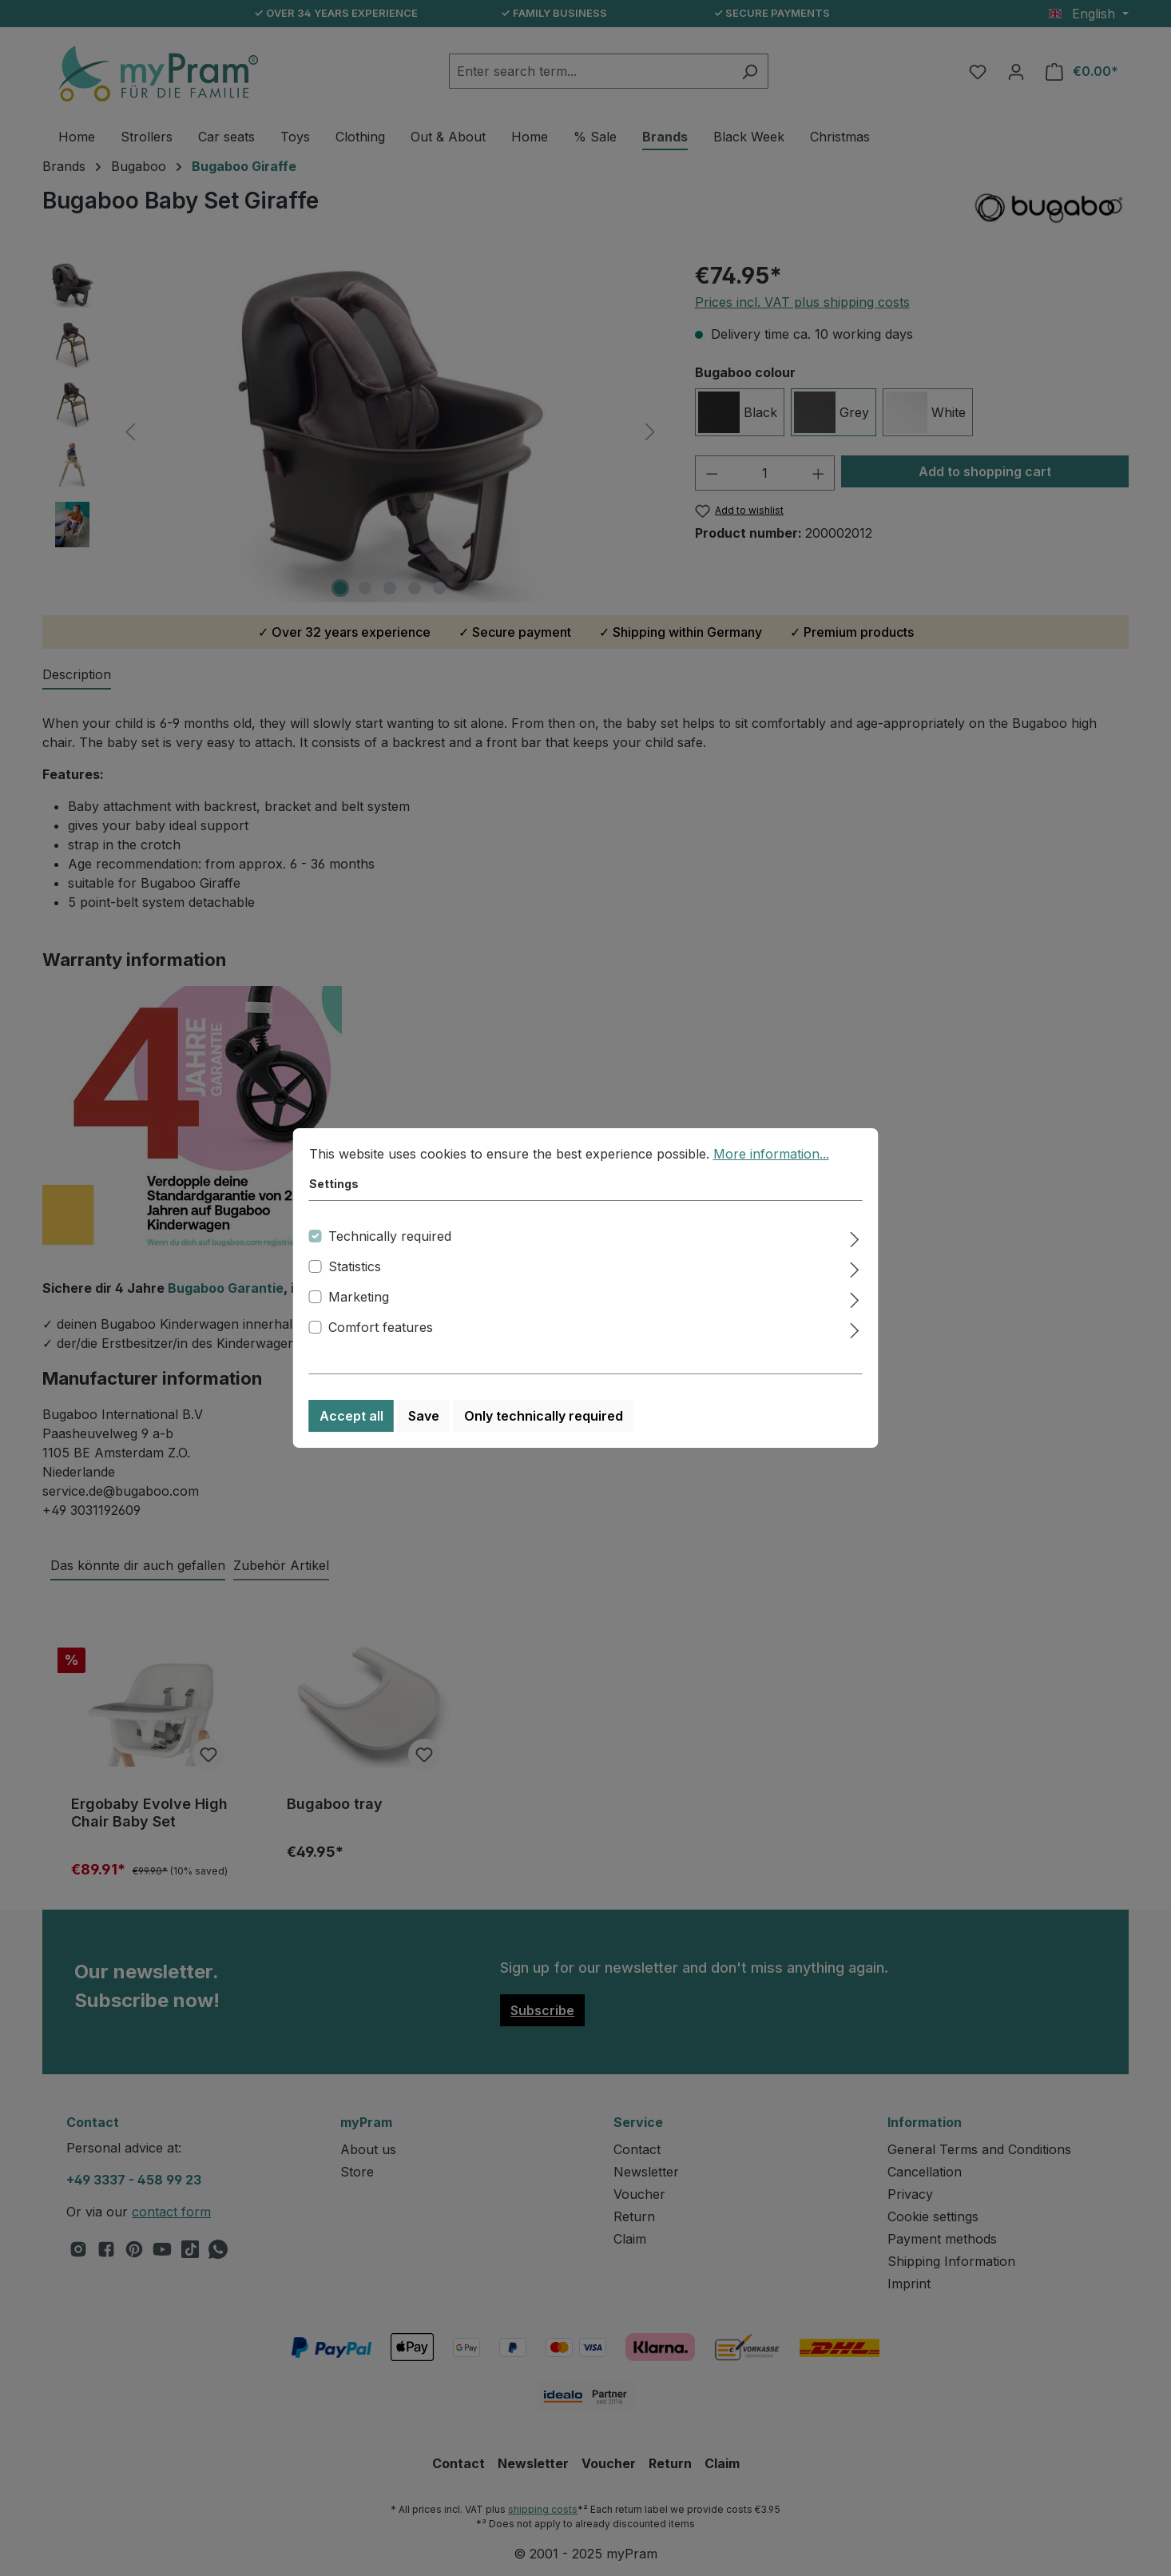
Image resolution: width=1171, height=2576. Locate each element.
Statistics (354, 1266)
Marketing (358, 1297)
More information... (771, 1154)
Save (423, 1416)
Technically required (389, 1236)
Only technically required (543, 1416)
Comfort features (380, 1327)
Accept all (351, 1416)
